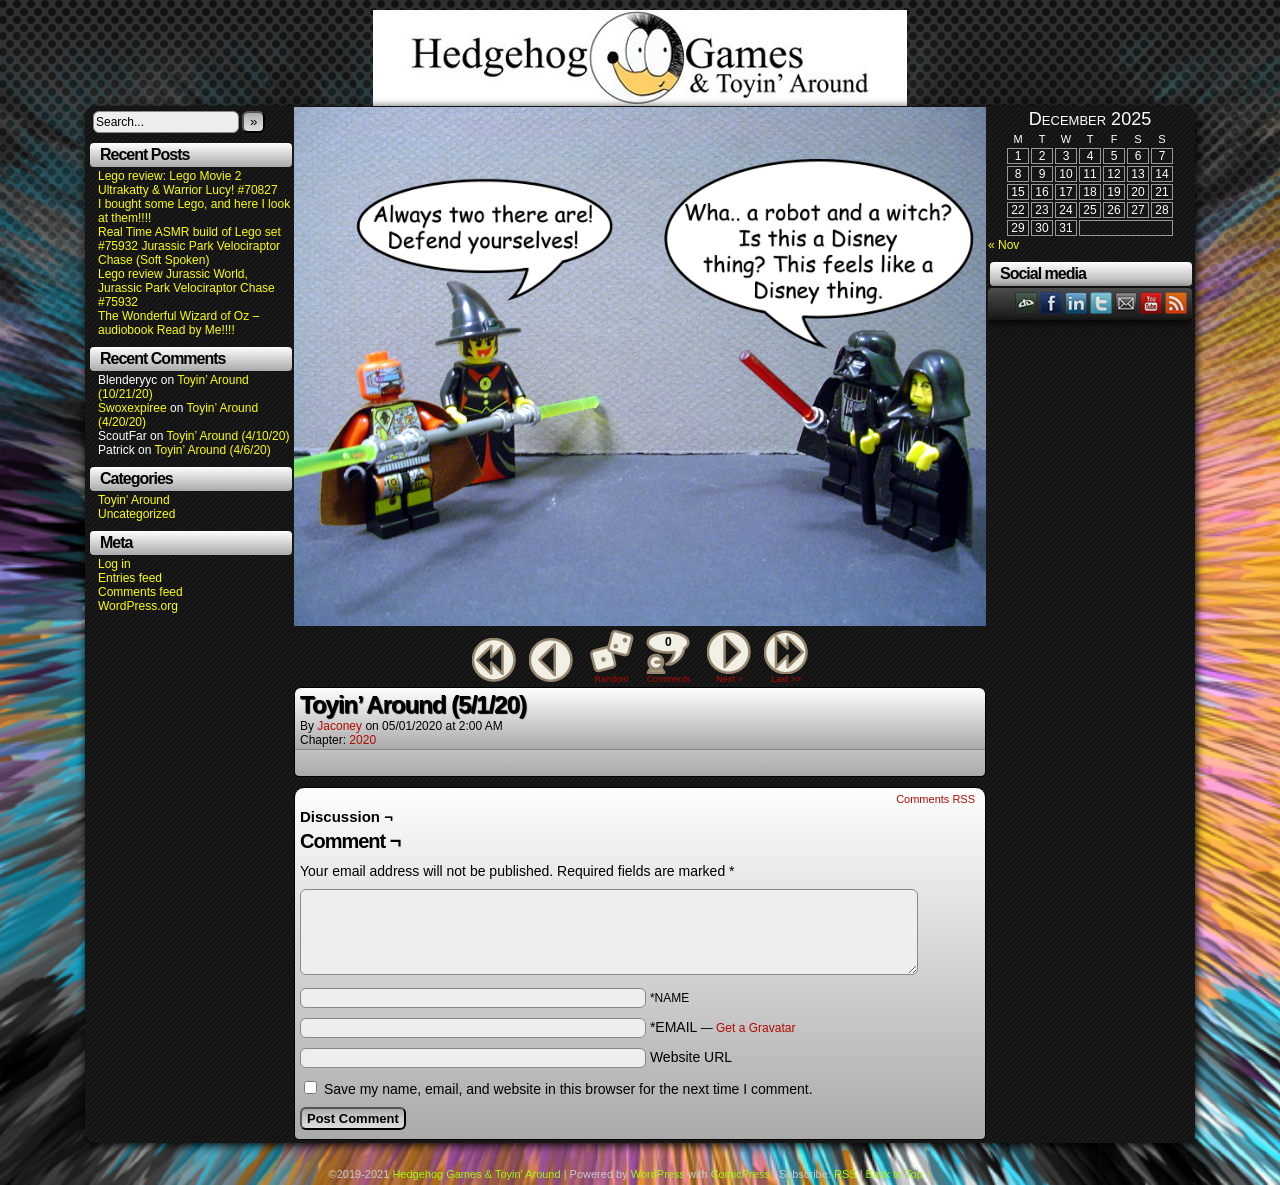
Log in (114, 564)
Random (612, 679)
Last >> (786, 679)
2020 (362, 740)
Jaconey (339, 726)
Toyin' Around (134, 500)
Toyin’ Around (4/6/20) (213, 450)
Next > (729, 679)
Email (1126, 302)
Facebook (1051, 302)
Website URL (691, 1057)
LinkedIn (1076, 302)
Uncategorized (136, 514)
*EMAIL (723, 1027)
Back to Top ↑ (899, 1174)
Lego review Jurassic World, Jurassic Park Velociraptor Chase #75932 (186, 288)
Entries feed (130, 578)
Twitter (1101, 302)
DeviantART (1026, 302)
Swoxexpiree (132, 408)
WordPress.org (138, 606)
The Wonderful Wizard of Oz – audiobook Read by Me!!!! (178, 323)
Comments (668, 657)
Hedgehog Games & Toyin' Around (640, 58)
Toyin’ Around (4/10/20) (228, 436)
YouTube (1151, 302)
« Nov (1003, 245)
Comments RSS (935, 799)
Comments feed (140, 592)
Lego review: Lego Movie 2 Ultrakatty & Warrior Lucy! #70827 (188, 183)
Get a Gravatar (755, 1028)
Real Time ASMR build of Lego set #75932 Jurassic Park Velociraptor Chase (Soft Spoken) (189, 246)
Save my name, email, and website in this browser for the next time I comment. (568, 1089)
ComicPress (740, 1174)
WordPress (658, 1174)
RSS (1176, 302)
